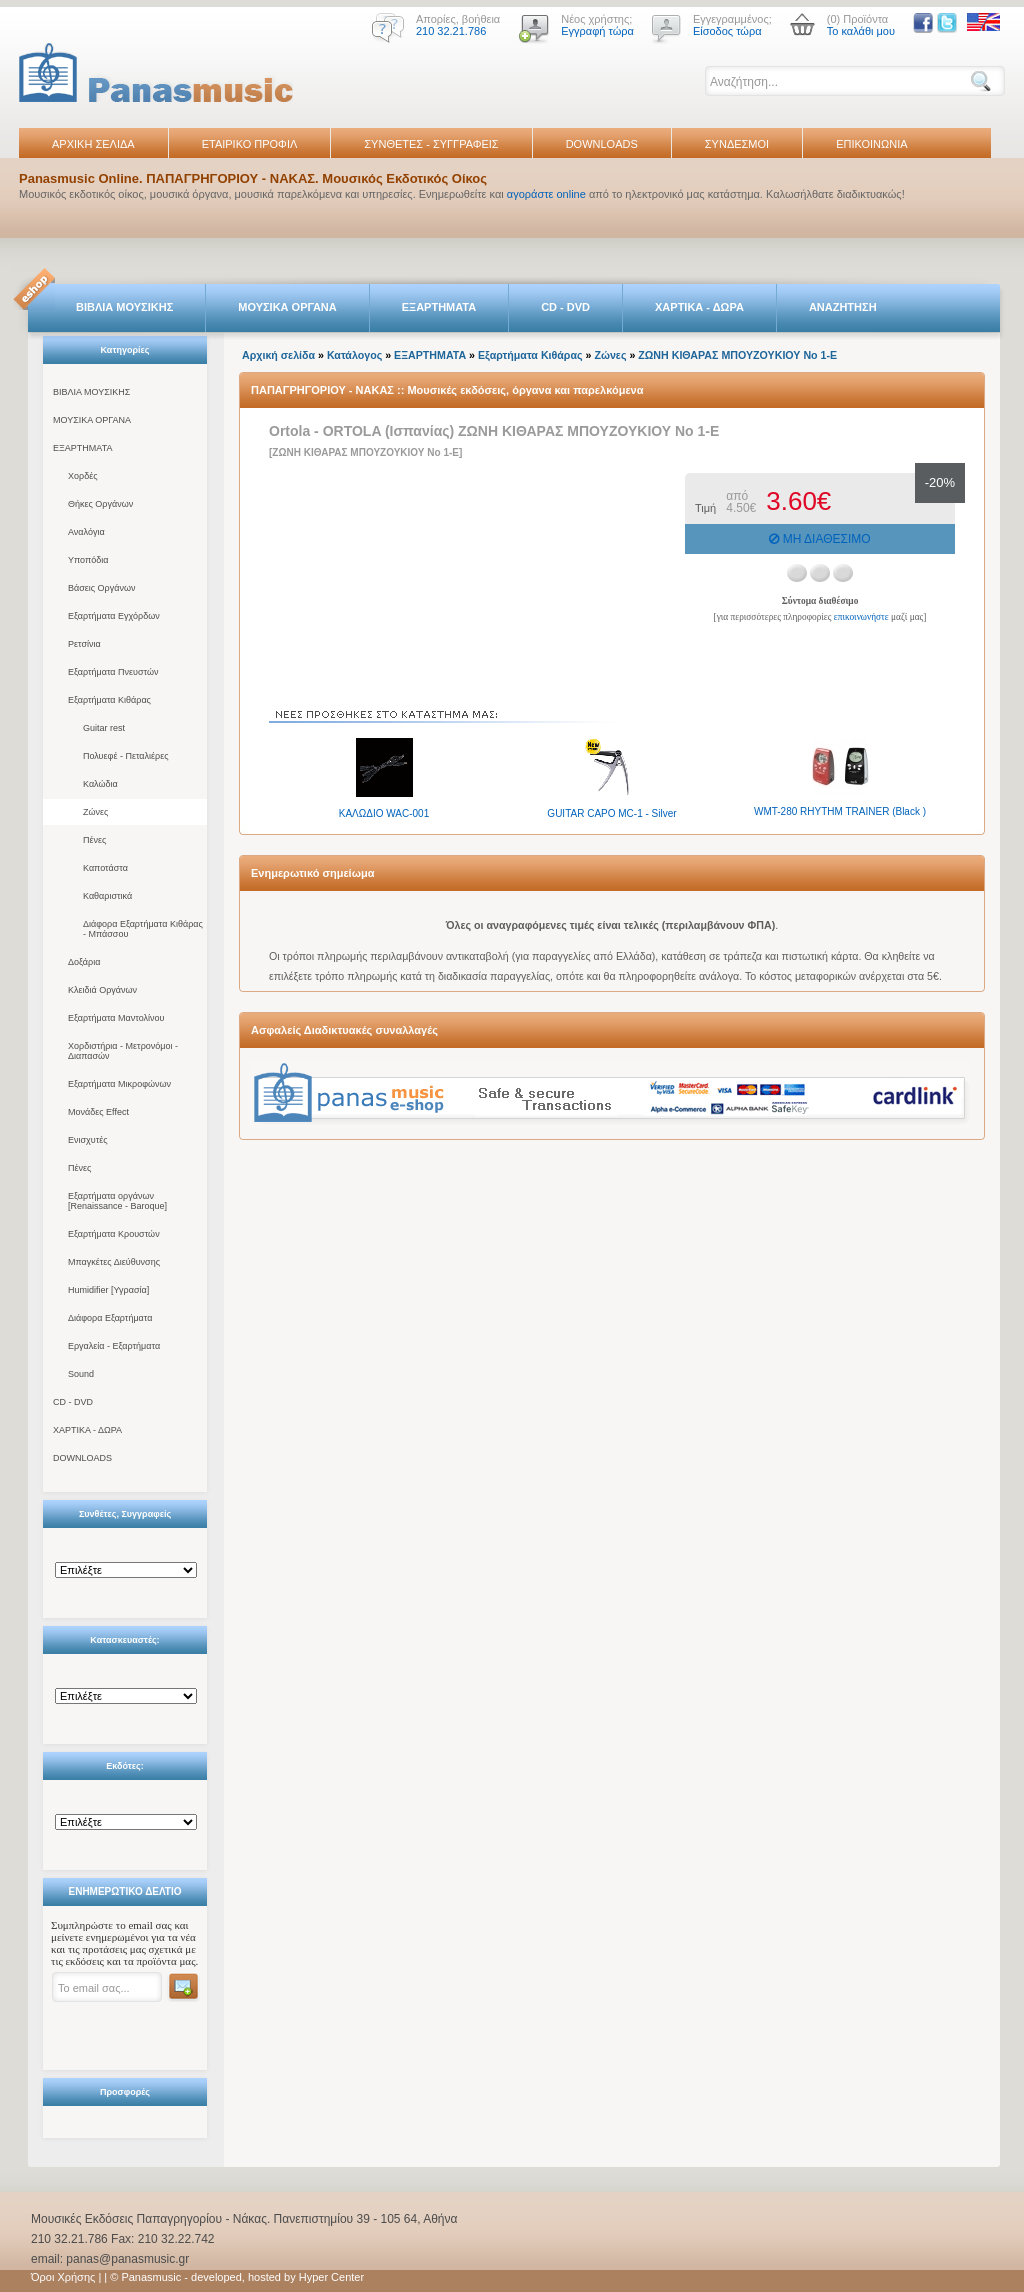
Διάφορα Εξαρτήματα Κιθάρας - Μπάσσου (143, 929)
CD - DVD (565, 307)
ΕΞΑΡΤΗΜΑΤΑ (439, 307)
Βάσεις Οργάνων (101, 588)
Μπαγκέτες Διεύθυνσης (114, 1262)
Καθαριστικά (107, 896)
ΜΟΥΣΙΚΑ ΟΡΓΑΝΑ (287, 307)
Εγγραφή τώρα (597, 31)
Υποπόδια (88, 560)
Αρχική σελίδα (278, 355)
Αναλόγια (86, 532)
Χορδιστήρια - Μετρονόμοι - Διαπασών (123, 1051)
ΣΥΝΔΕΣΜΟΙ (737, 144)
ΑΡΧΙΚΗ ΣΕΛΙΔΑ (93, 144)
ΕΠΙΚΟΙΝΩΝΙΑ (871, 144)
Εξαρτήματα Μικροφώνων (119, 1084)
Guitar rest (104, 728)
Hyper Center (331, 2277)
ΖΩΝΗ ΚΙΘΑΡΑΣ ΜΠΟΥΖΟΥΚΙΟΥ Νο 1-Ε (737, 355)
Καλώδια (100, 784)
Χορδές (83, 476)
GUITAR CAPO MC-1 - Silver (611, 813)
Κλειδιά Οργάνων (102, 990)
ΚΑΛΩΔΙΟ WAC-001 (384, 813)
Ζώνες (95, 812)
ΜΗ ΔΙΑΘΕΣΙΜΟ (819, 539)
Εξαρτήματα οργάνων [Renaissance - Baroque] (117, 1201)
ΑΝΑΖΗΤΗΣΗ (843, 307)
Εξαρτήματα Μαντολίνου (116, 1018)
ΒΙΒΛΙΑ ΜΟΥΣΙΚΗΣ (124, 307)
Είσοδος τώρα (727, 31)
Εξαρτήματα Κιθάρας (109, 700)
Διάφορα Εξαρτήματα (110, 1318)
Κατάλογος (354, 355)
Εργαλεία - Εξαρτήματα (114, 1346)
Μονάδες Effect (98, 1112)
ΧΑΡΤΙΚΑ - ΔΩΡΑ (699, 307)
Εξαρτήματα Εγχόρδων (114, 616)
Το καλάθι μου (861, 31)
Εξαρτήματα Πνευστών (113, 672)
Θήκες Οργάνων (100, 504)
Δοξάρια (84, 962)
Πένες (94, 840)
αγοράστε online (546, 194)
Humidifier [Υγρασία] (108, 1290)
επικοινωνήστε (861, 617)
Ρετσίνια (84, 644)
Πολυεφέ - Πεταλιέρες (126, 756)
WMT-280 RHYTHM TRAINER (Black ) (840, 811)
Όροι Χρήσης (63, 2277)
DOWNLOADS (602, 144)
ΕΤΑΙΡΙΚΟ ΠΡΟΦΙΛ (250, 144)
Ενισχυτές (88, 1140)
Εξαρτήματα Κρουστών (114, 1234)
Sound (81, 1374)
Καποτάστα (105, 868)
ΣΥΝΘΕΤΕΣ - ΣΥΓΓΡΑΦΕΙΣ (431, 144)
